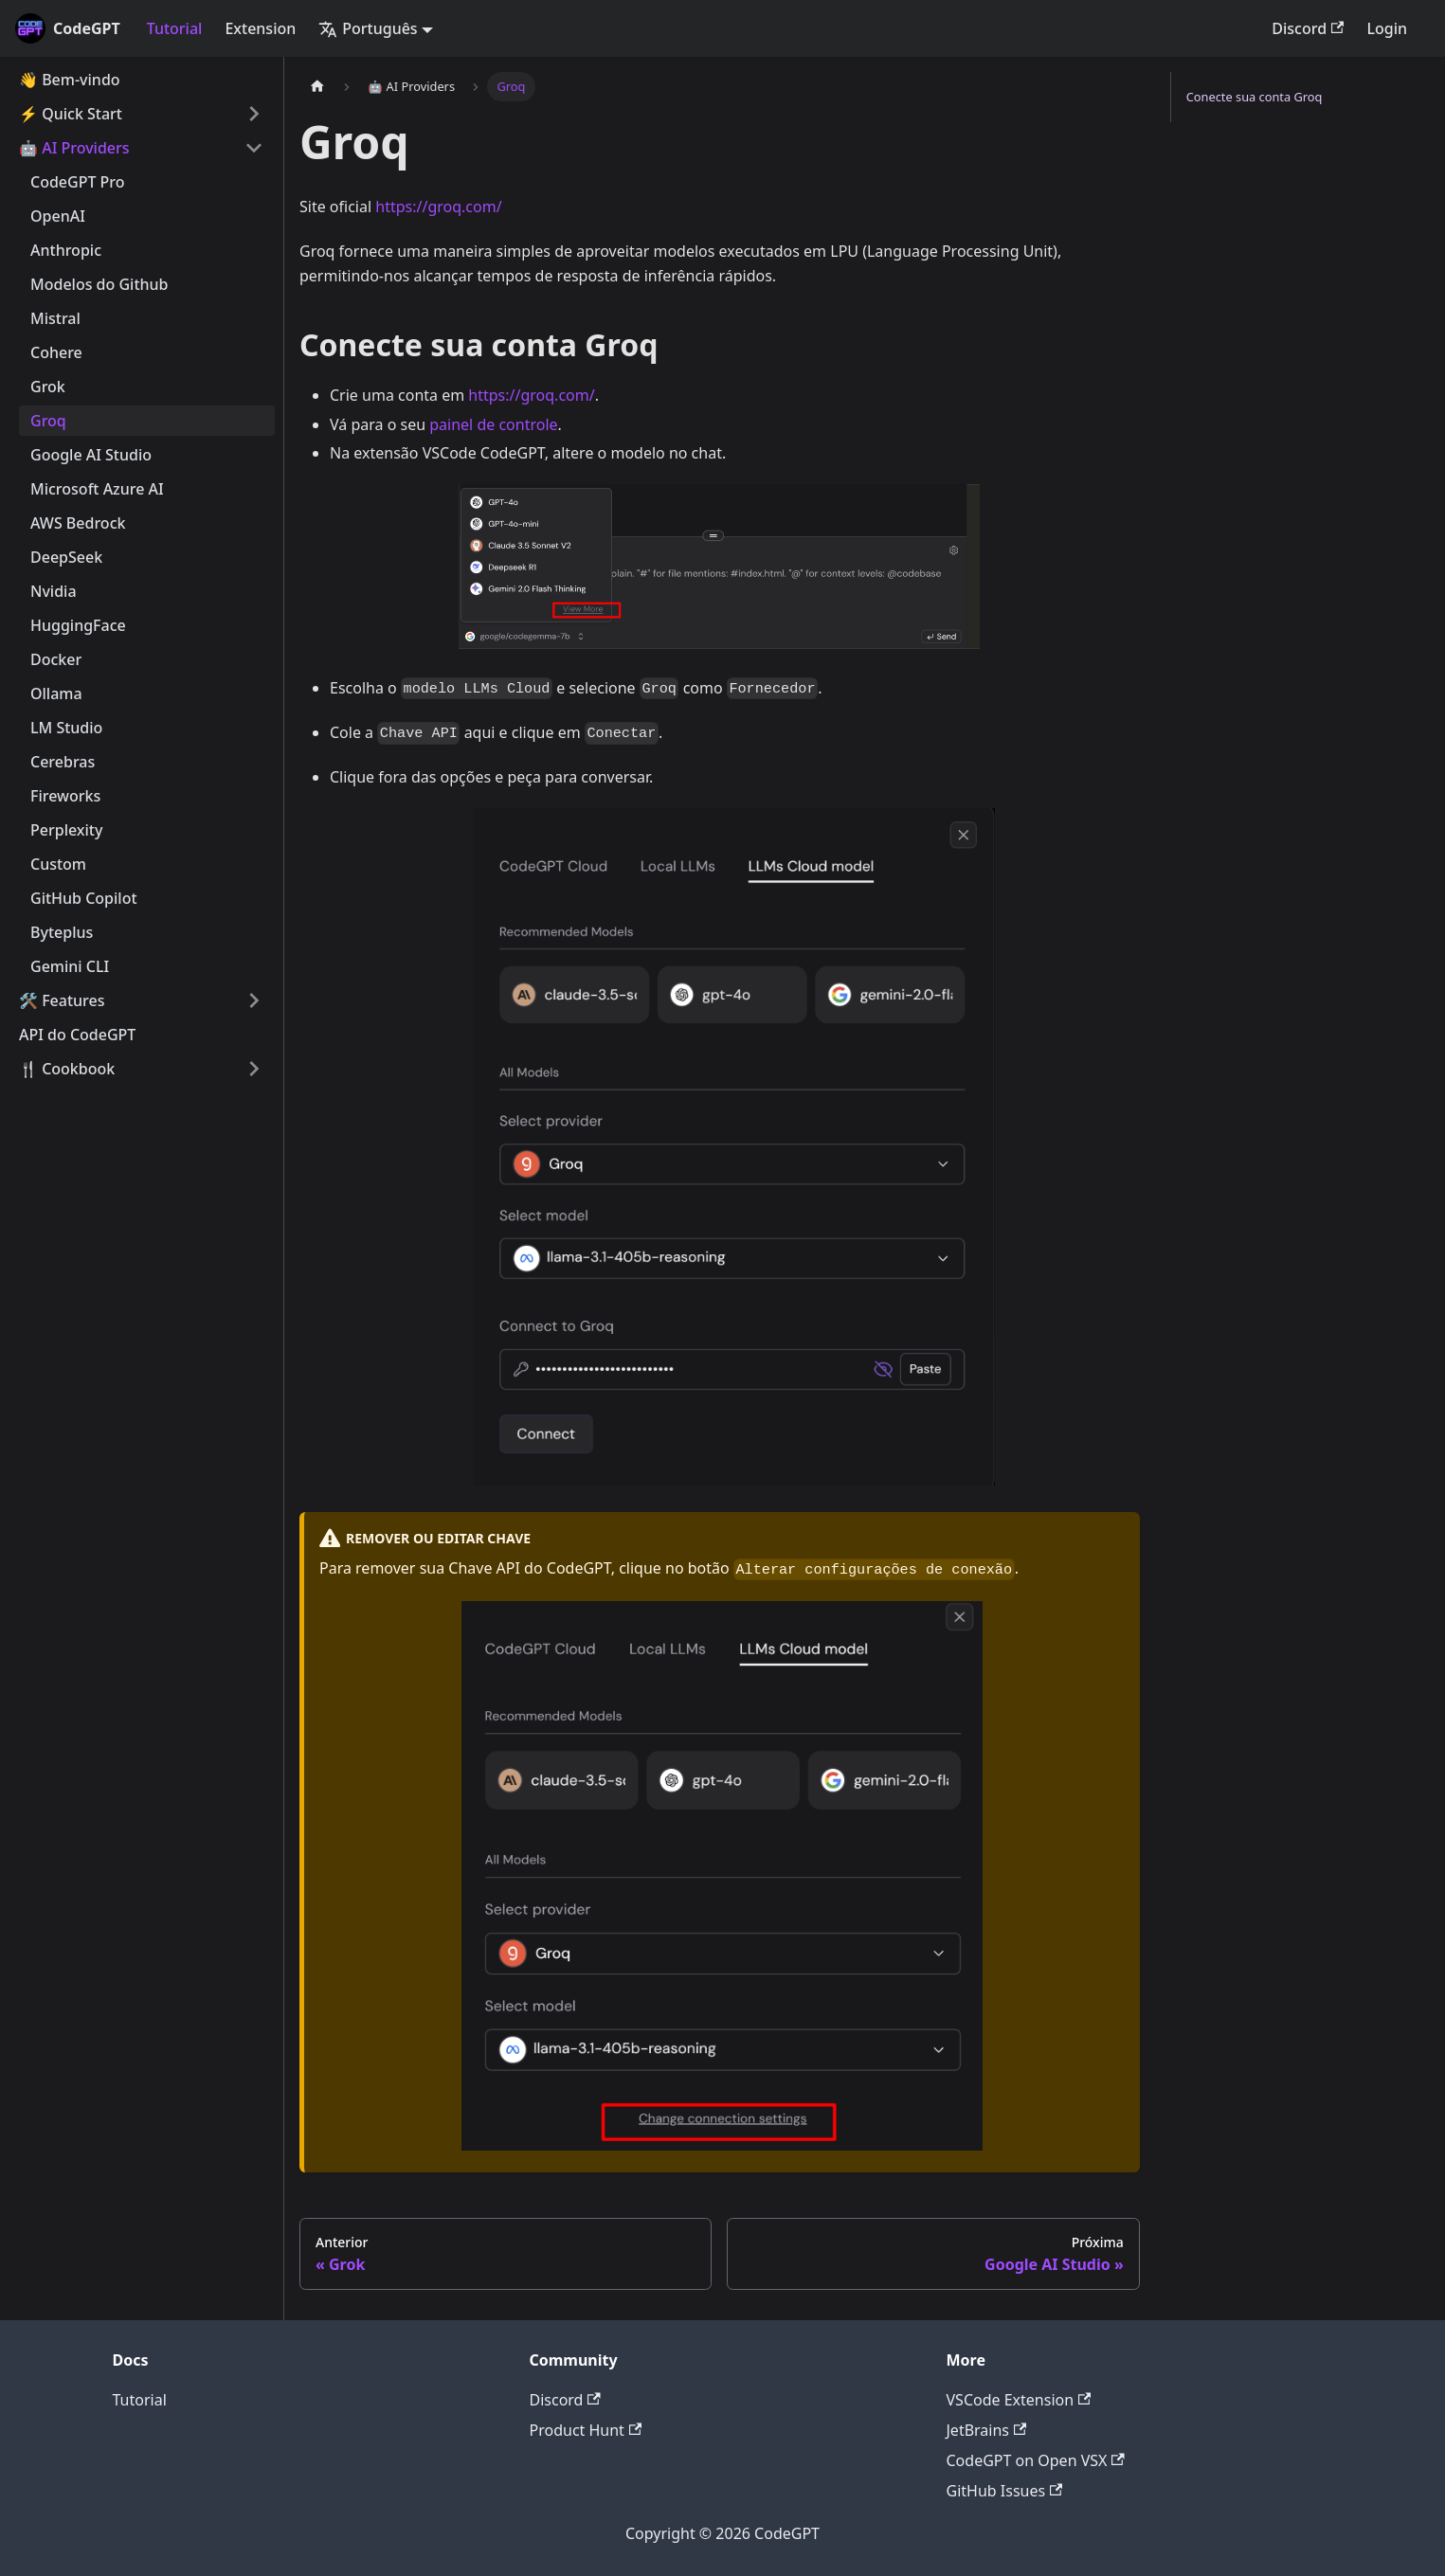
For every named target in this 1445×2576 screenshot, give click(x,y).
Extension (260, 28)
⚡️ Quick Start (70, 113)
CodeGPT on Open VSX (1036, 2460)
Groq (48, 420)
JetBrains (987, 2430)
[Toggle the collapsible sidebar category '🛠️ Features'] (254, 1000)
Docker (55, 659)
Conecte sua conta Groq (1254, 96)
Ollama (56, 693)
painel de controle (493, 424)
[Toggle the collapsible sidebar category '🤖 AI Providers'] (254, 148)
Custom (58, 864)
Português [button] (367, 28)
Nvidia (53, 591)
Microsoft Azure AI (97, 488)
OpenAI (57, 216)
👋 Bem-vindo (69, 79)
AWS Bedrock (77, 523)
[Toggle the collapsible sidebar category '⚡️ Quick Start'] (254, 114)
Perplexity (66, 830)
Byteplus (61, 932)
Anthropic (65, 250)
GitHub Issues (1005, 2490)
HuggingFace (78, 625)
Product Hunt (586, 2430)
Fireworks (65, 795)
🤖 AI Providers (74, 147)
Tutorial (175, 28)
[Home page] (317, 86)
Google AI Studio (91, 454)
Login (1386, 28)
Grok (47, 386)
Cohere (56, 352)
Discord (1308, 28)
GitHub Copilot (83, 898)
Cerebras (62, 761)
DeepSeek (66, 557)
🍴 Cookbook (67, 1068)
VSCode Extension (1019, 2399)
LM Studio (66, 727)
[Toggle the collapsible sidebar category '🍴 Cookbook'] (254, 1069)
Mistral (55, 318)
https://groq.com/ (438, 206)
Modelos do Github (99, 284)
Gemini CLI (69, 966)
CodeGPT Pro (77, 181)
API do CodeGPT (77, 1034)
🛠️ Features (62, 1000)
